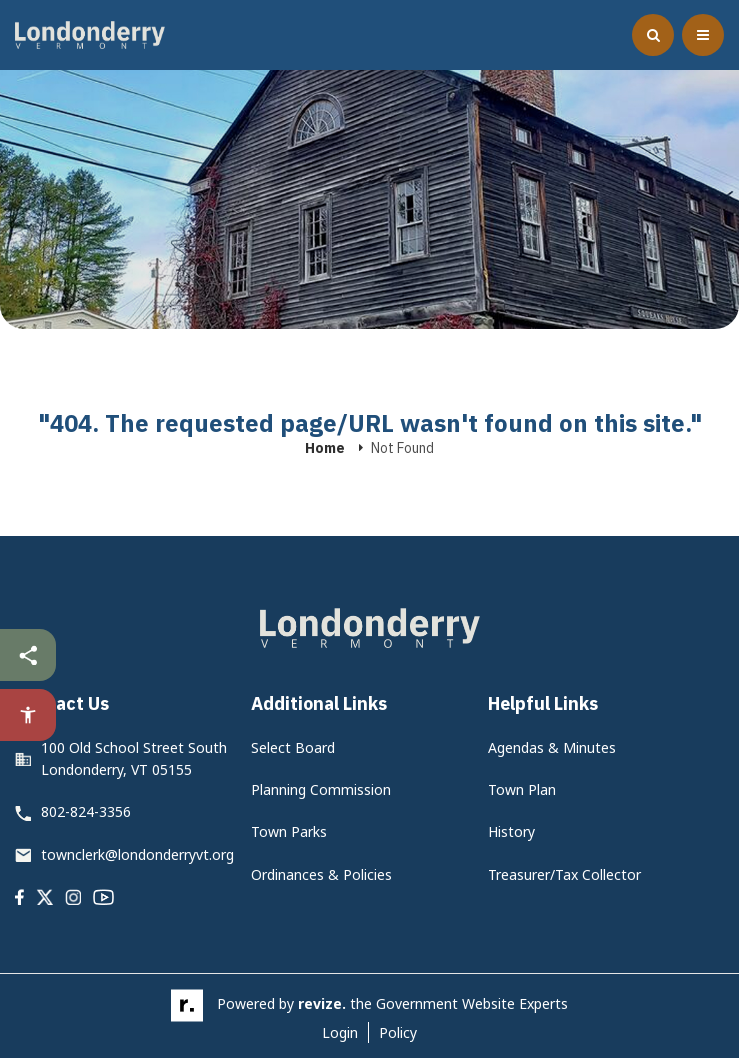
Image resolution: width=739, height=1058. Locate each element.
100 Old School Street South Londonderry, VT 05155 (134, 758)
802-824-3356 (86, 811)
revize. (322, 1004)
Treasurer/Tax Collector (564, 874)
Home (325, 448)
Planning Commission (321, 789)
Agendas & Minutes (552, 747)
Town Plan (522, 789)
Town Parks (289, 831)
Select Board (293, 747)
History (511, 831)
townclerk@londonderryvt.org (137, 854)
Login (340, 1032)
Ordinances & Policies (321, 874)
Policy (398, 1032)
